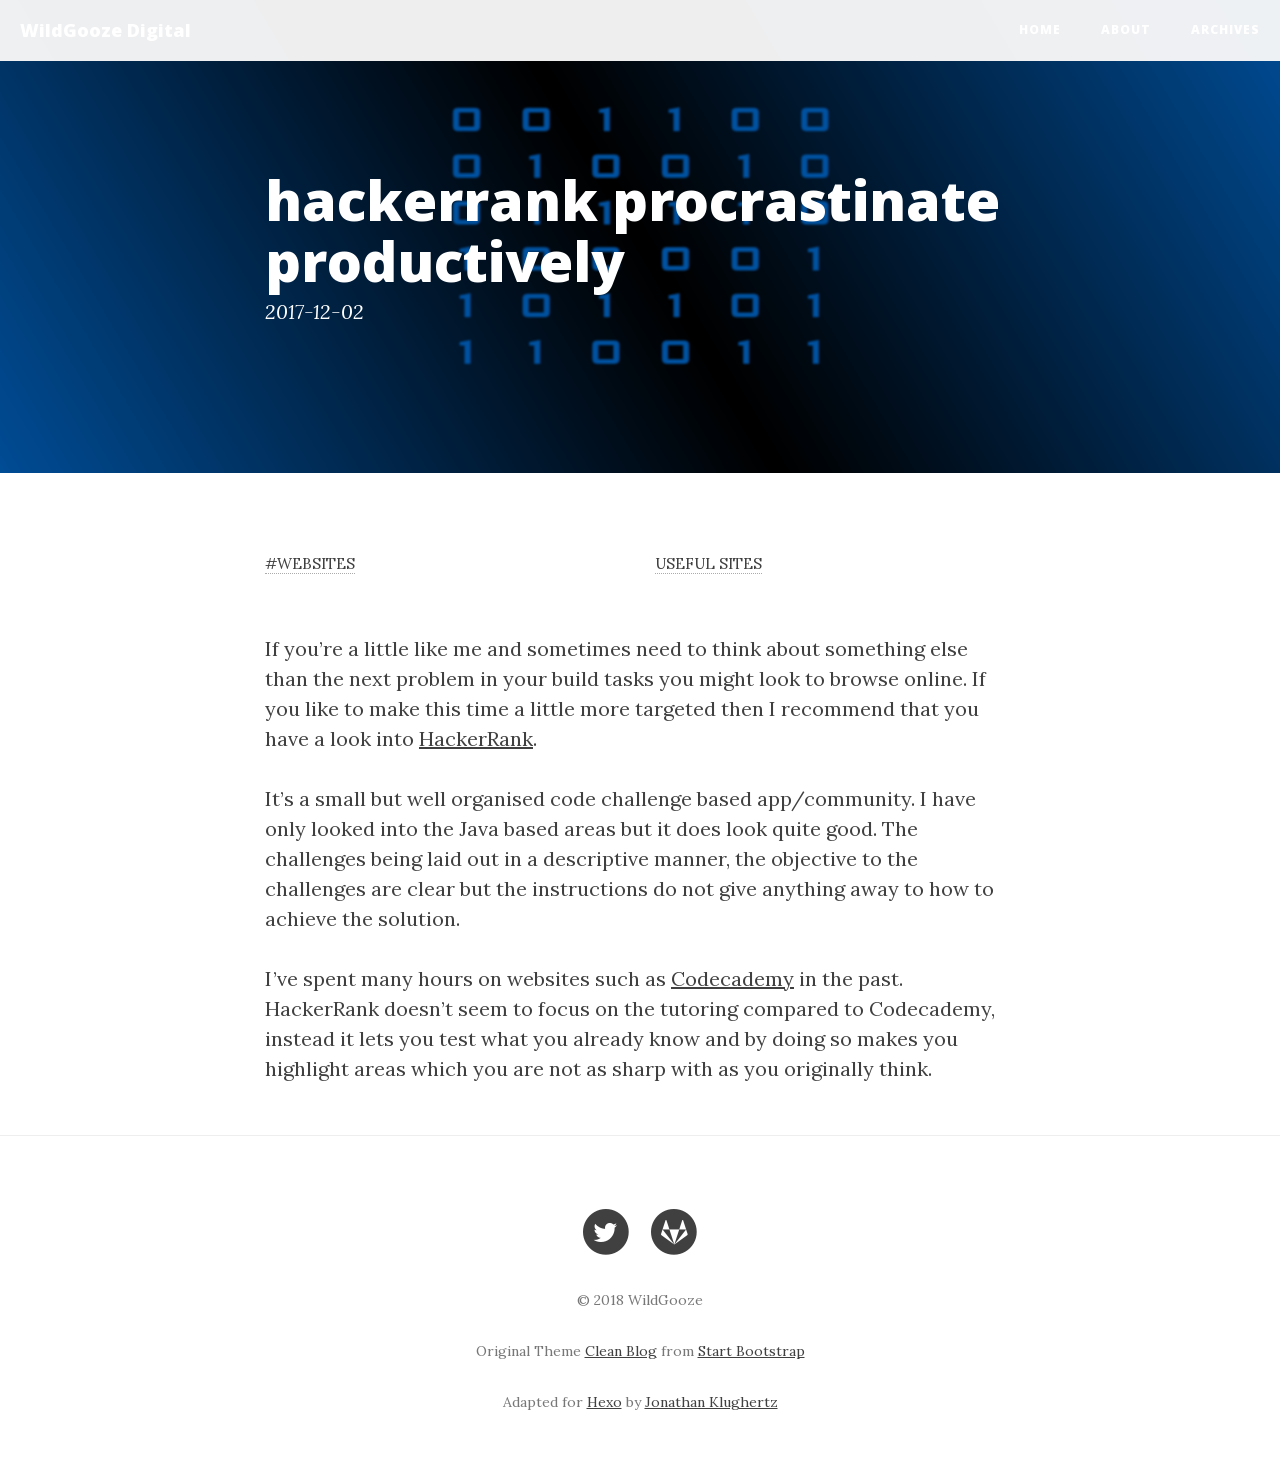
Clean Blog (621, 1351)
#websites (310, 563)
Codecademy (732, 978)
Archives (1225, 29)
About (1126, 29)
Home (1040, 29)
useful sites (708, 563)
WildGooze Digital (105, 30)
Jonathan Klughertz (711, 1402)
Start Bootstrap (751, 1351)
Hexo (604, 1402)
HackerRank (476, 738)
